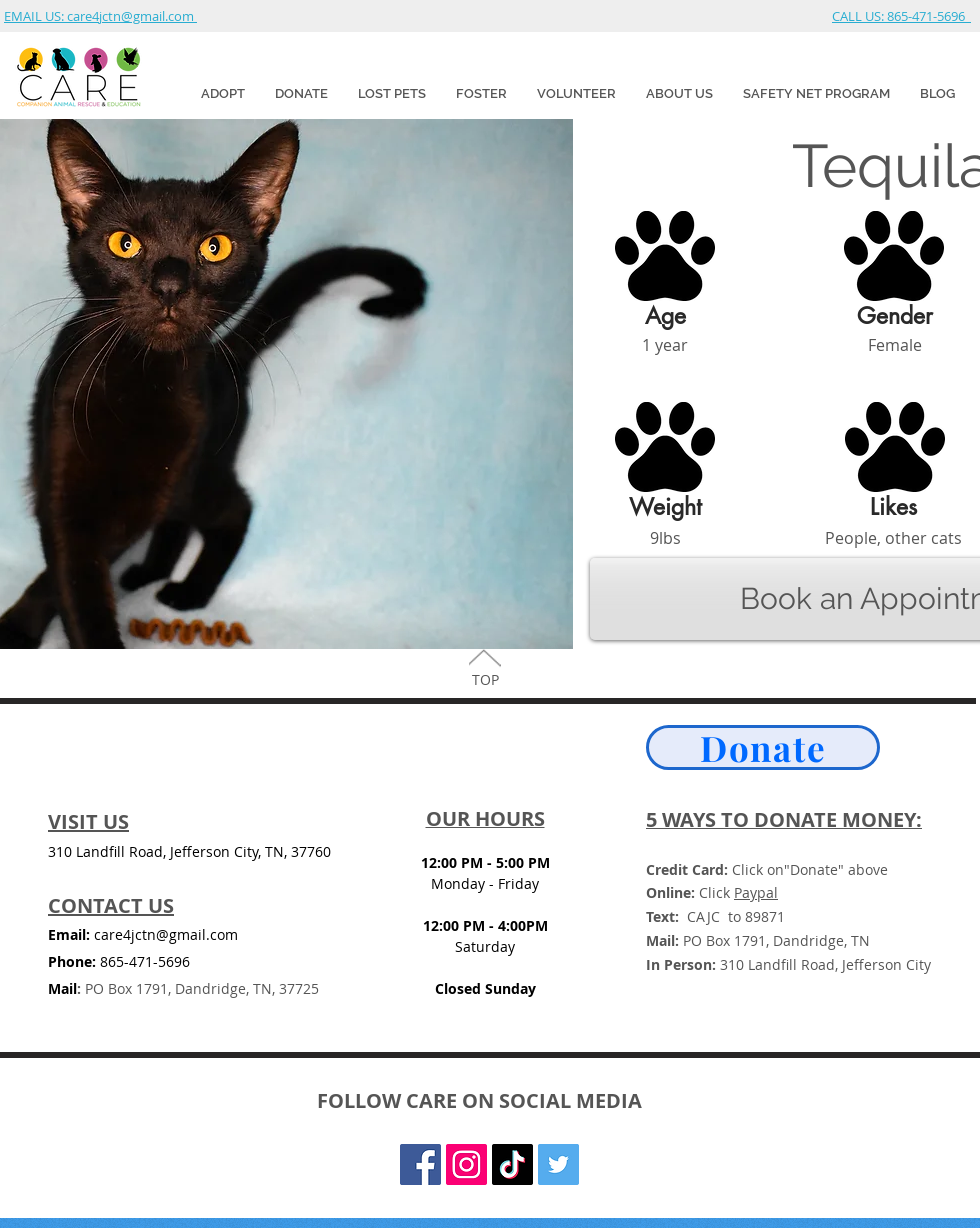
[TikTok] (512, 1164)
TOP (485, 679)
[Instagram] (466, 1164)
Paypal (756, 892)
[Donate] (763, 747)
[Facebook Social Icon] (420, 1164)
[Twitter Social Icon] (558, 1164)
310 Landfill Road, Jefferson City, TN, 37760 (189, 851)
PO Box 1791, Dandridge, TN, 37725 (198, 988)
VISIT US (88, 821)
